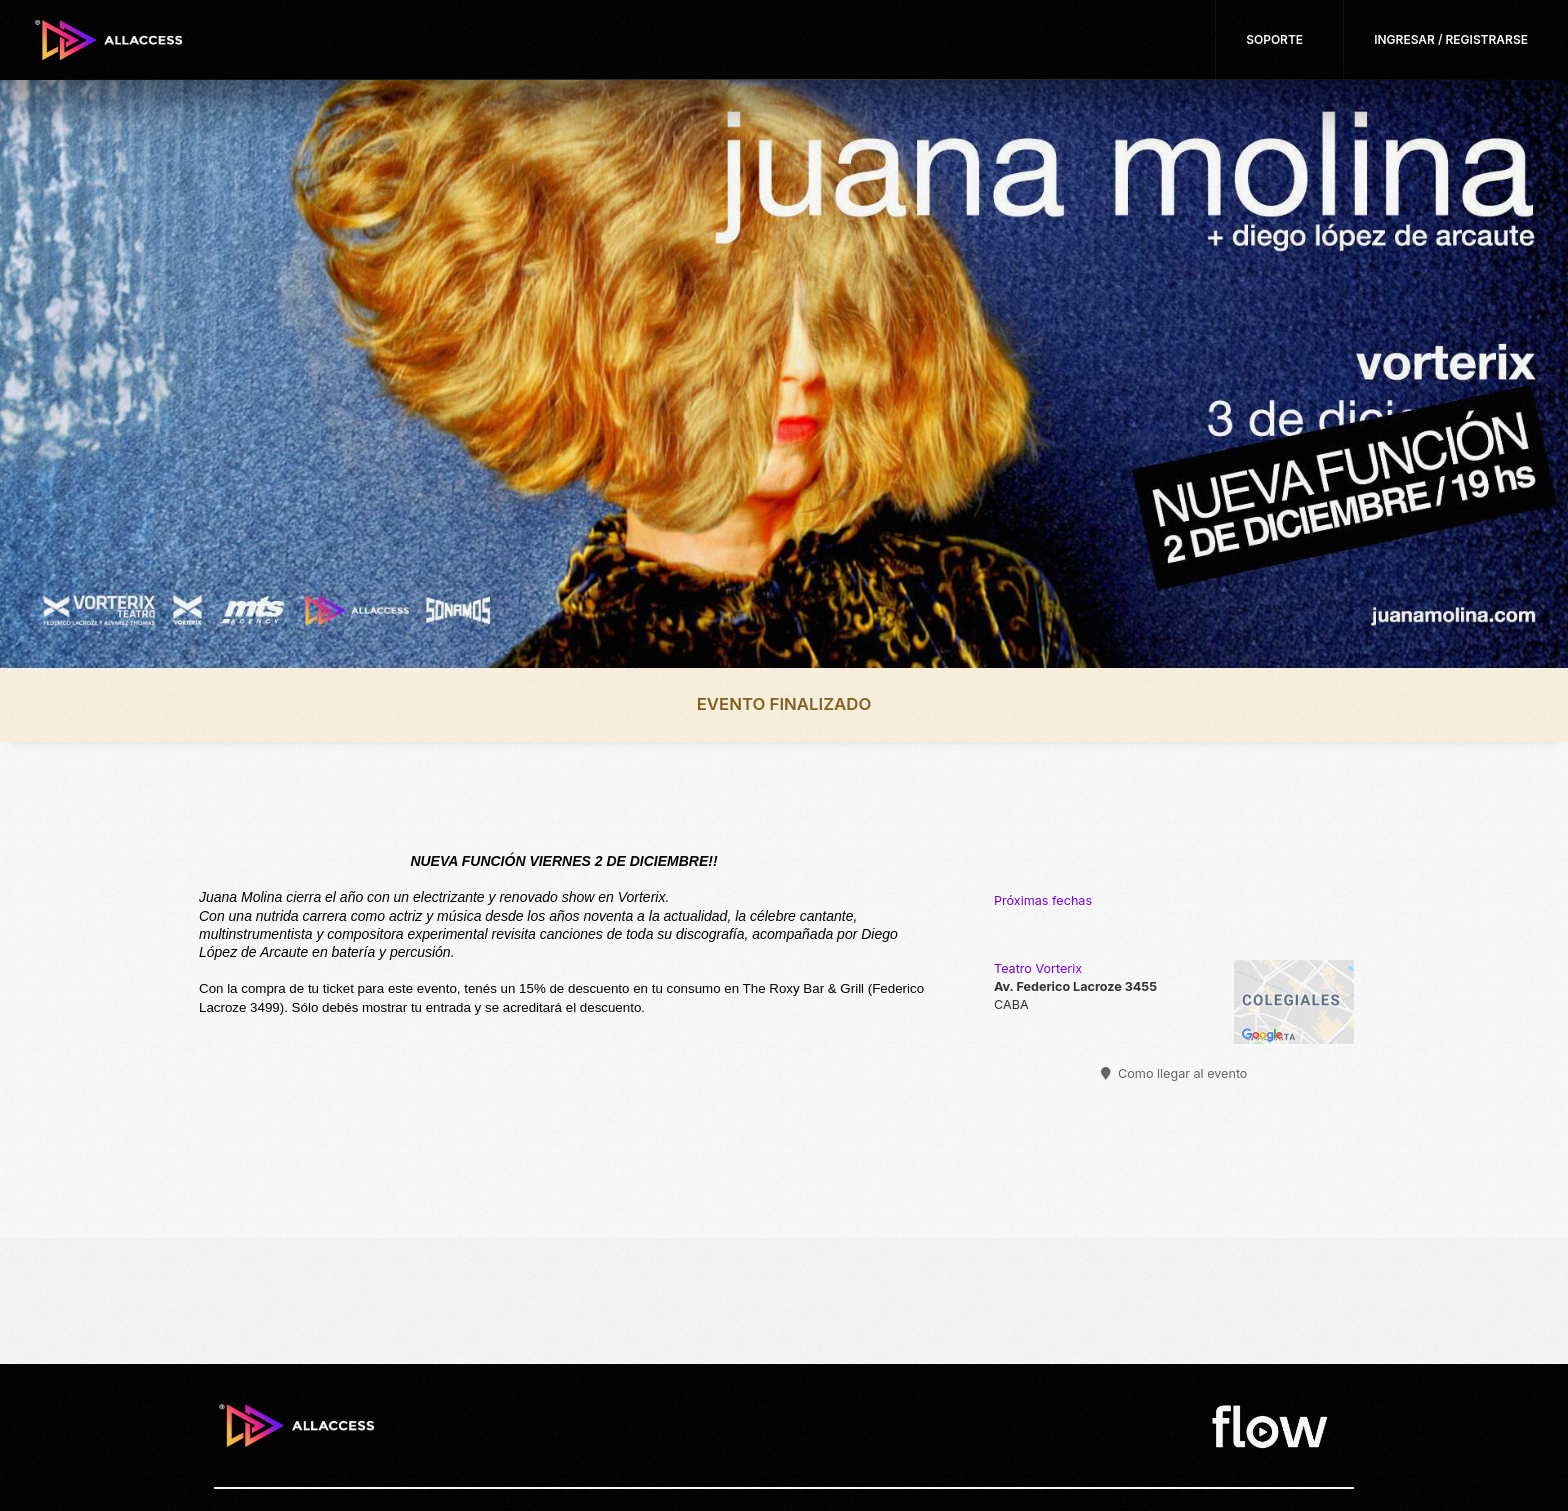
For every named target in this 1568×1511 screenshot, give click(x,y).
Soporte (1274, 39)
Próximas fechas (1043, 900)
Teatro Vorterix (1038, 968)
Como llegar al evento (1174, 1073)
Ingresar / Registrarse (1451, 39)
